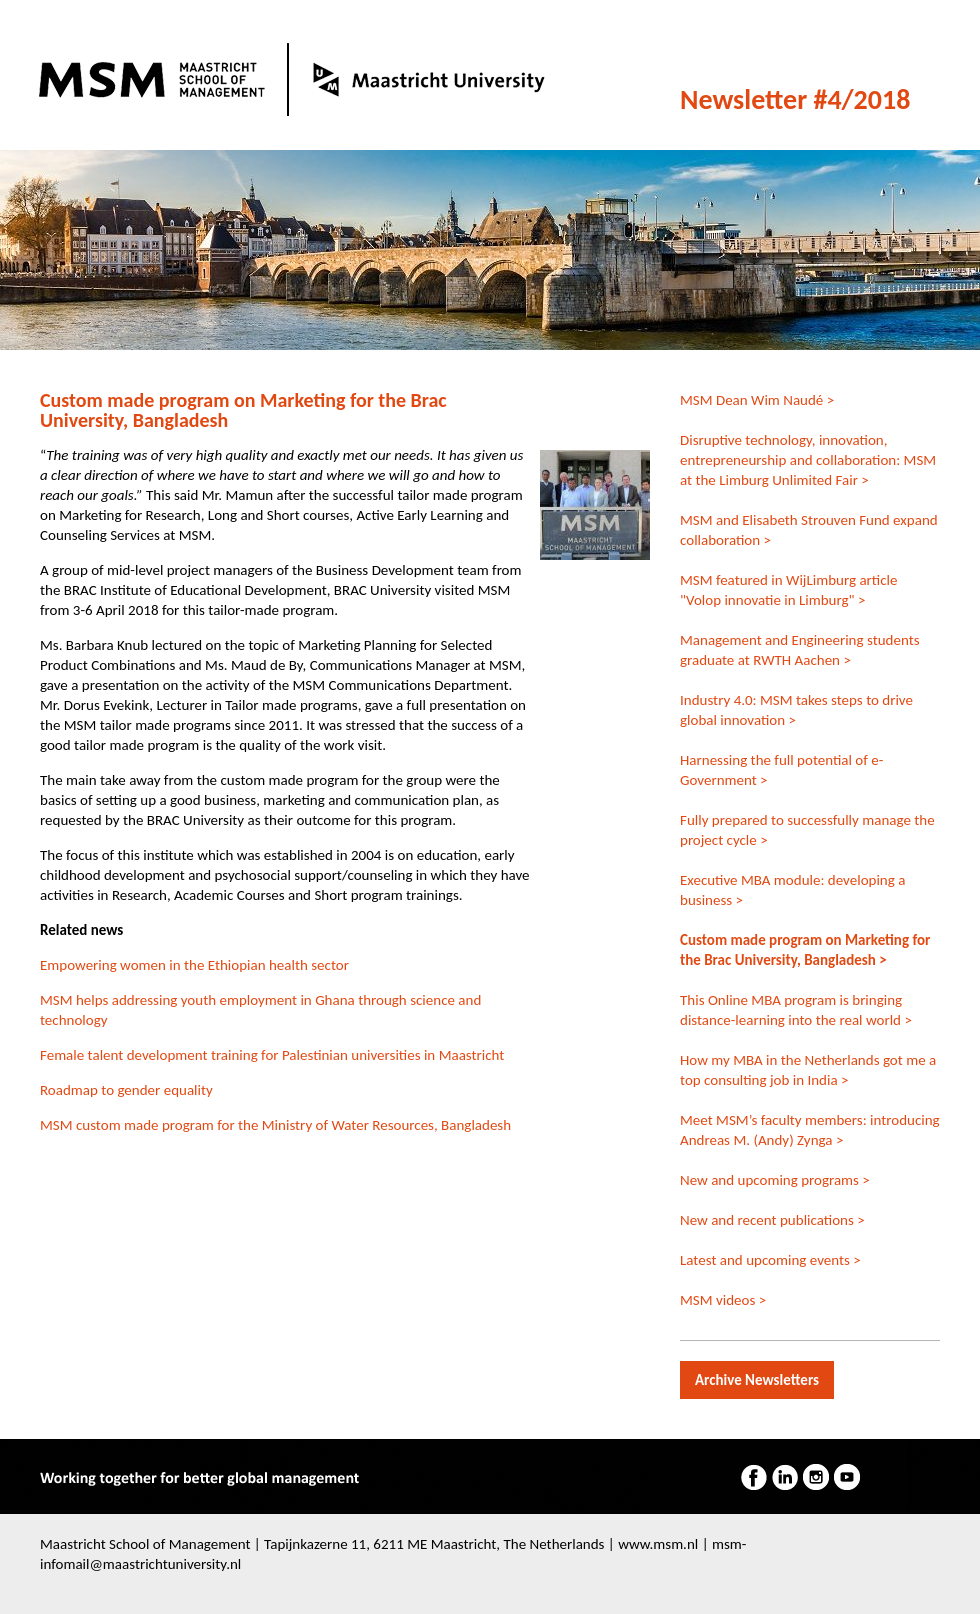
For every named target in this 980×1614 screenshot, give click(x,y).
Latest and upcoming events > (770, 1260)
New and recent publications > (772, 1220)
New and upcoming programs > (775, 1180)
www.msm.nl (658, 1544)
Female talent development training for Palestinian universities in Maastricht (272, 1055)
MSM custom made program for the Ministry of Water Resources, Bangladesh (275, 1125)
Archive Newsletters (757, 1380)
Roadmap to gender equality (126, 1090)
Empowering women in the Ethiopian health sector (194, 965)
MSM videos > (723, 1300)
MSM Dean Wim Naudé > (757, 400)
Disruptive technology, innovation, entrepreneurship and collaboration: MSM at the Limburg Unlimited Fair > (808, 460)
